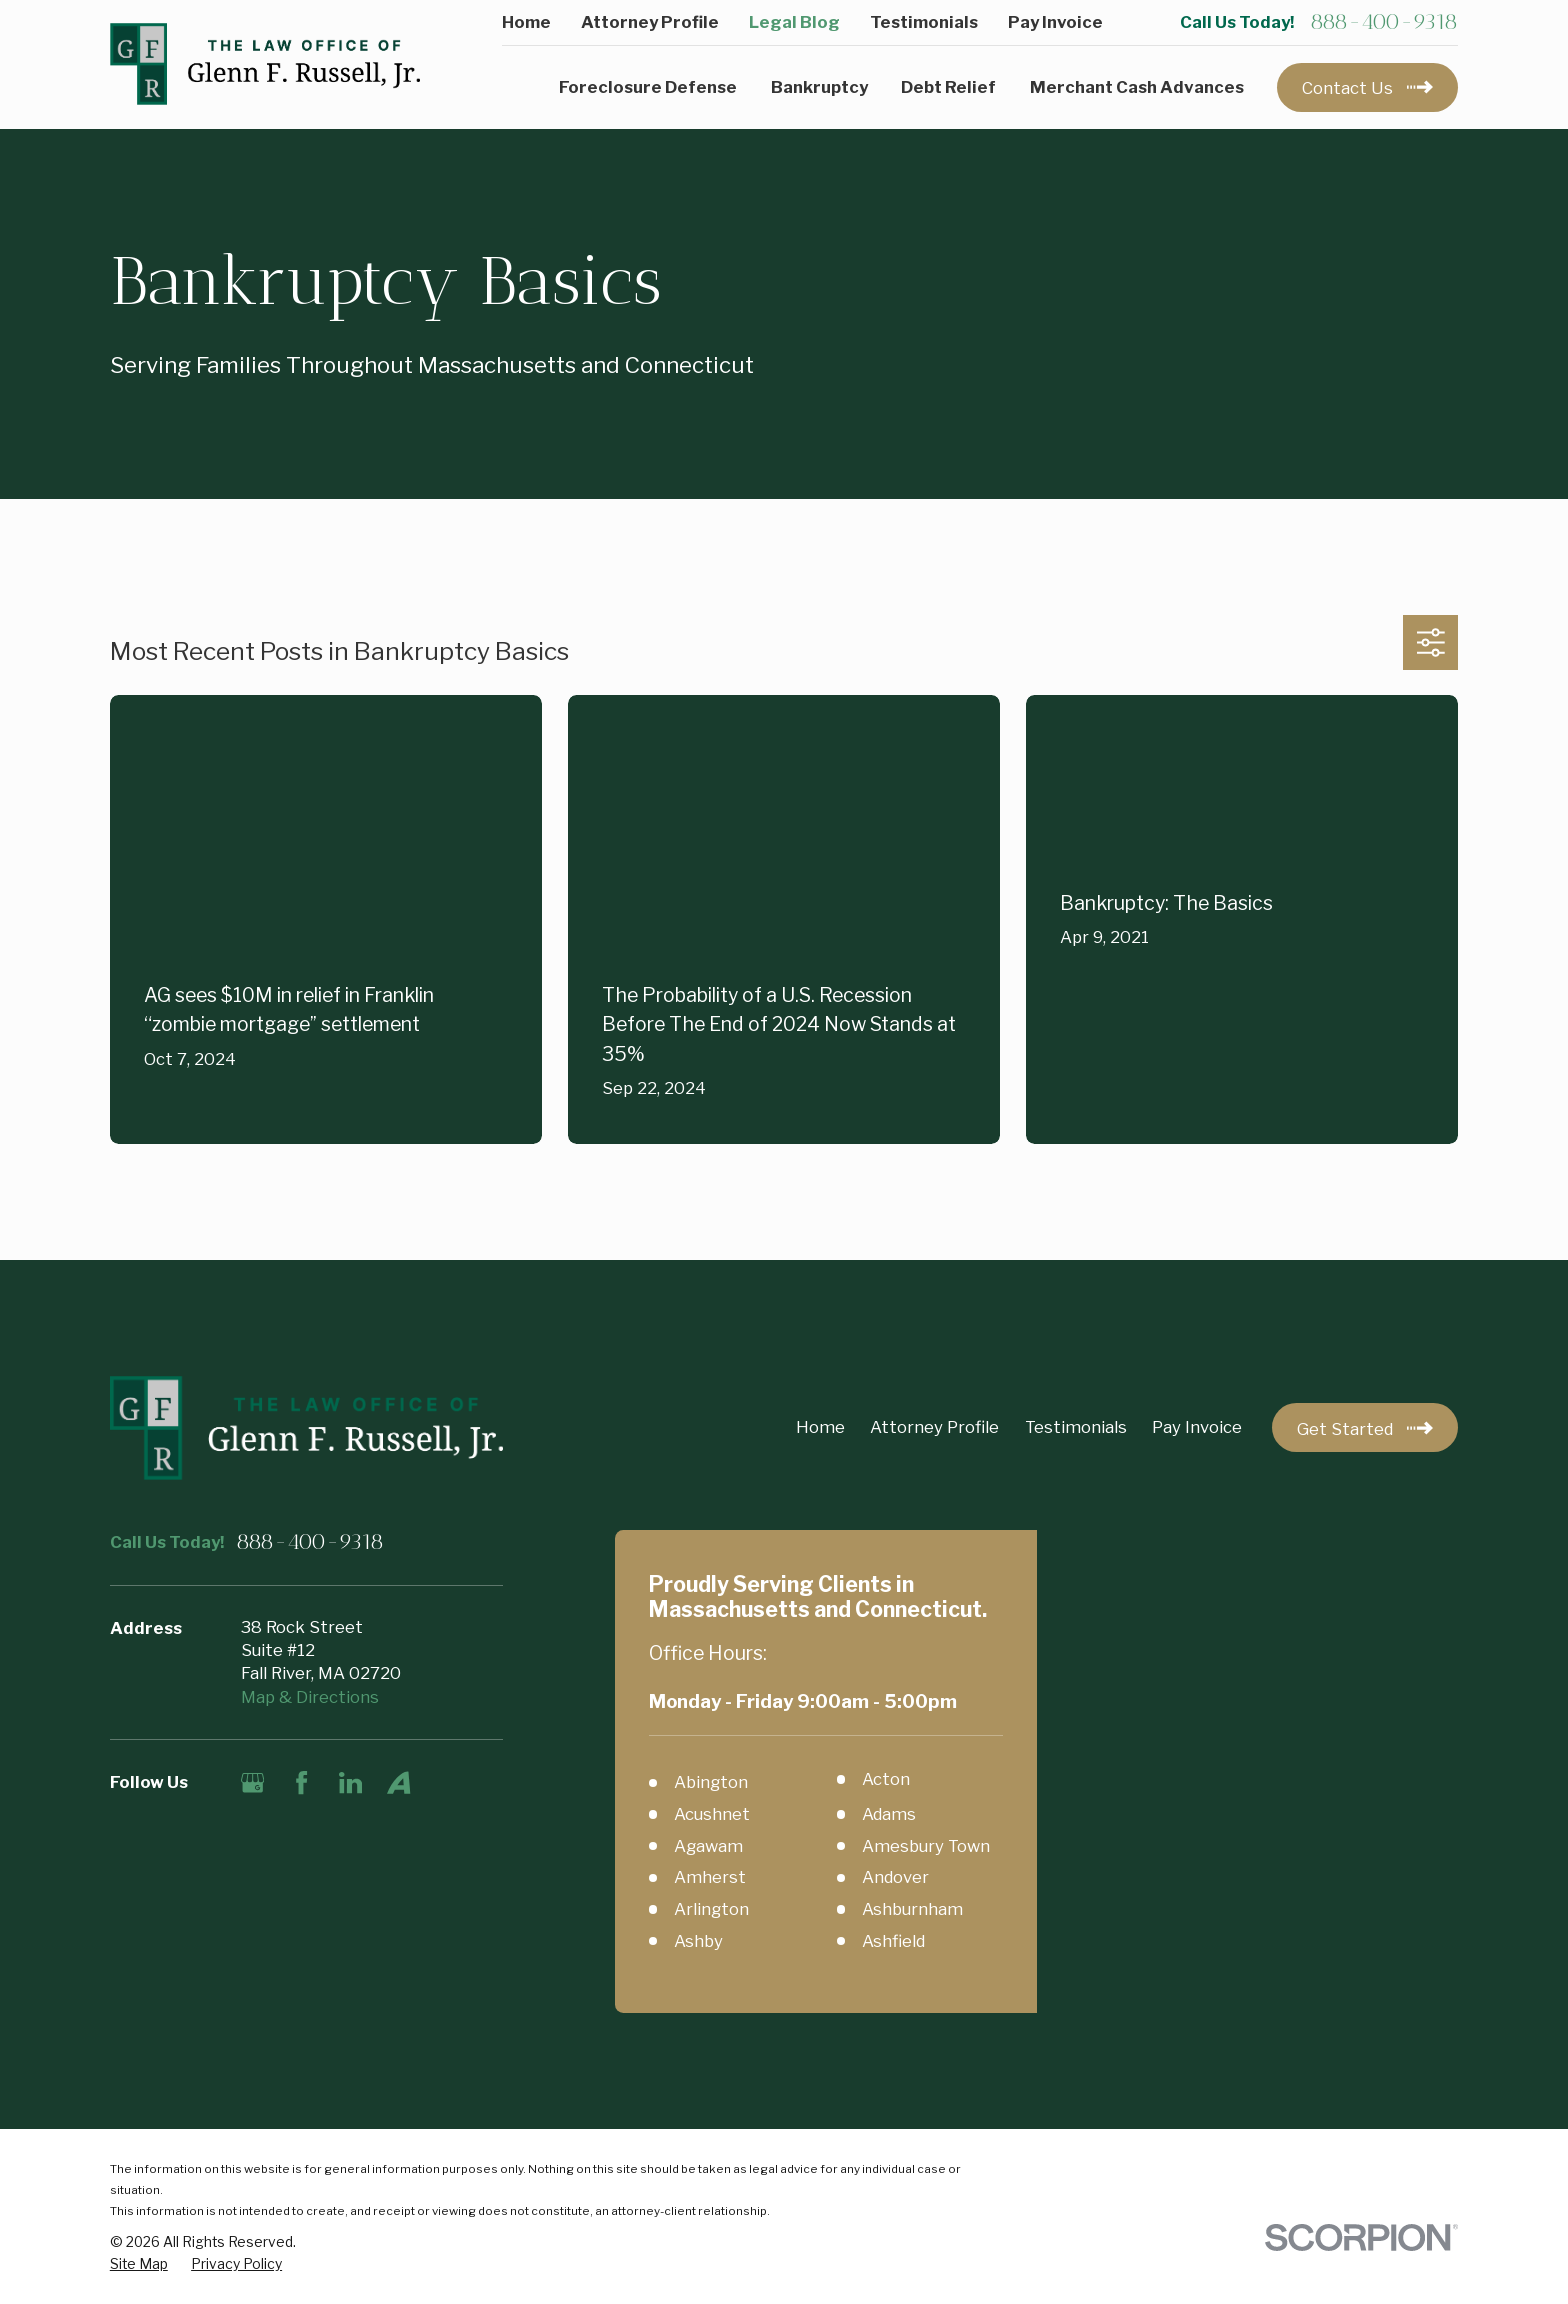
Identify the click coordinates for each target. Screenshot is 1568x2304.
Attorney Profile (650, 22)
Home (526, 22)
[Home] (265, 64)
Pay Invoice (1055, 22)
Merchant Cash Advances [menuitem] (1137, 87)
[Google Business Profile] (252, 1782)
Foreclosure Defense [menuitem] (648, 87)
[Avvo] (398, 1782)
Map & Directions (310, 1697)
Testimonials (924, 22)
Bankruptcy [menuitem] (819, 87)
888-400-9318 (1384, 22)
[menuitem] (139, 2264)
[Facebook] (301, 1782)
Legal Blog (794, 22)
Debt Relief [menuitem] (948, 87)
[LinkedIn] (350, 1782)
